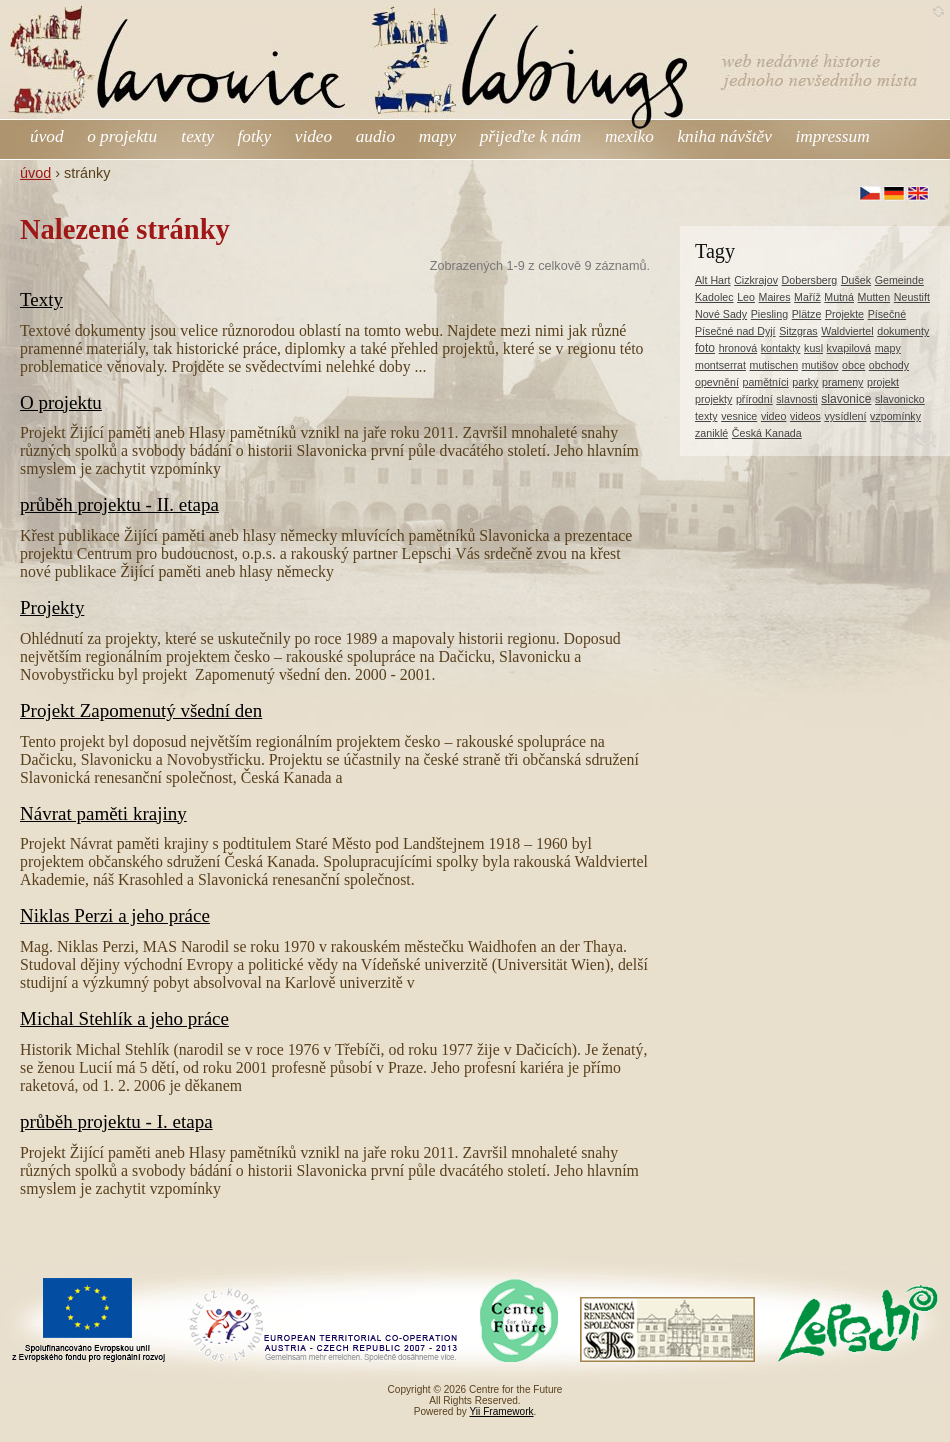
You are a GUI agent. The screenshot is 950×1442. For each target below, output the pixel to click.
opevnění (717, 382)
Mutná (839, 297)
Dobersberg (810, 280)
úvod (47, 136)
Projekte (844, 314)
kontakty (781, 348)
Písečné (887, 314)
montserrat (720, 365)
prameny (842, 382)
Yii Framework (502, 1411)
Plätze (807, 314)
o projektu (124, 136)
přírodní (754, 399)
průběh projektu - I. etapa (116, 1121)
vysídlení (845, 416)
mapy (437, 136)
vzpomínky (895, 416)
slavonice (846, 399)
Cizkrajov (756, 280)
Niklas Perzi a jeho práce (115, 915)
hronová (738, 348)
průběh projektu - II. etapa (119, 504)
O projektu (61, 402)
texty (197, 136)
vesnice (739, 416)
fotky (255, 136)
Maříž (807, 297)
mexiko (629, 136)
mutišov (820, 365)
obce (853, 365)
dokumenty (903, 331)
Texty (41, 299)
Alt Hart (713, 280)
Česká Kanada (767, 433)
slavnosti (796, 399)
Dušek (856, 280)
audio (375, 136)
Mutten (874, 297)
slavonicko (900, 399)
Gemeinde (899, 280)
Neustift (912, 297)
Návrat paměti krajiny (103, 813)
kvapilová (849, 348)
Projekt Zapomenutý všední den (141, 710)
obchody (889, 365)
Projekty (52, 607)
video (313, 136)
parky (805, 382)
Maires (775, 297)
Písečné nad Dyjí (735, 331)
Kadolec (714, 297)
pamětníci (765, 382)
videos (805, 416)
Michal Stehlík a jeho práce (124, 1018)
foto (705, 348)
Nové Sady (721, 314)
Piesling (769, 314)
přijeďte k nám (531, 136)
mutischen (774, 365)
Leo (746, 297)
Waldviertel (847, 331)
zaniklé (711, 433)
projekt (883, 382)
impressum (832, 136)
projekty (713, 399)
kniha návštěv (724, 136)
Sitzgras (798, 331)
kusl (813, 348)
